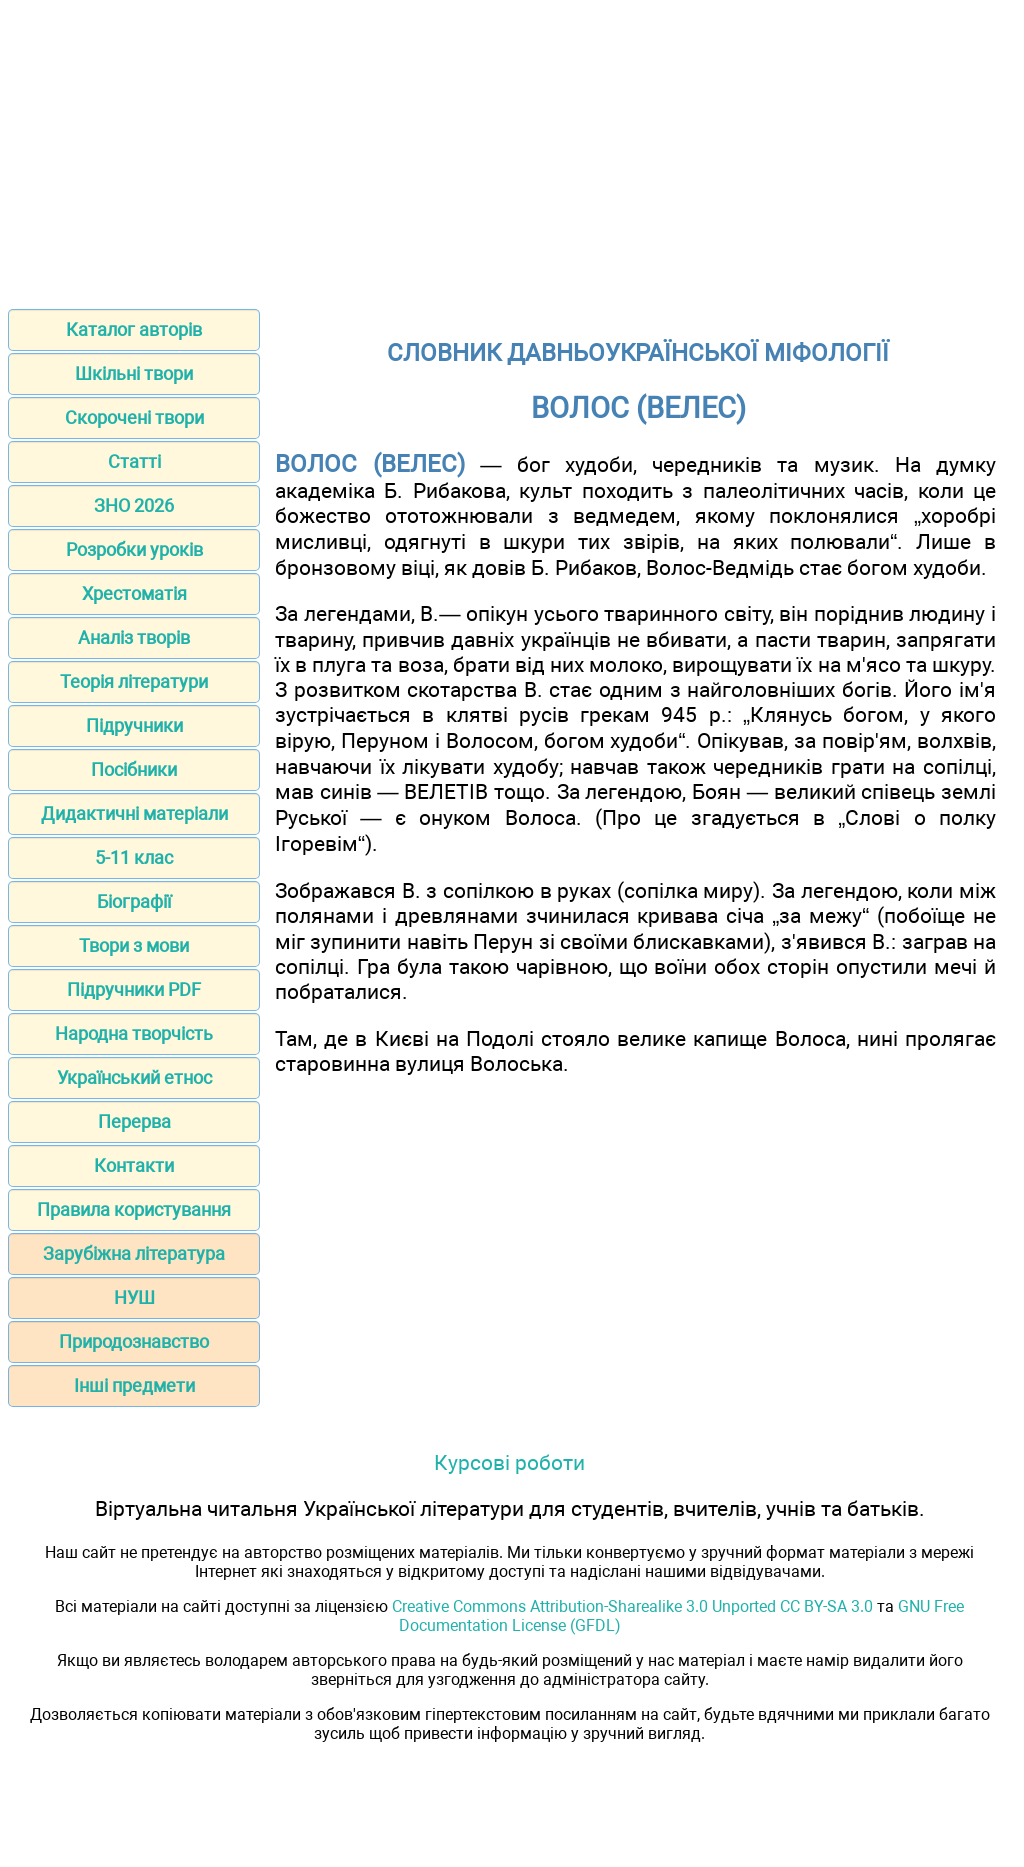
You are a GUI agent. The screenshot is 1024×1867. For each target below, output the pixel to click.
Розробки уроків (134, 549)
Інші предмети (134, 1385)
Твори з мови (134, 945)
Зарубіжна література (134, 1253)
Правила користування (134, 1209)
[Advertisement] (512, 148)
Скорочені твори (134, 417)
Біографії (134, 901)
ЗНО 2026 (134, 505)
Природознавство (134, 1341)
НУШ (134, 1297)
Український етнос (134, 1077)
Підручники (134, 725)
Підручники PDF (134, 989)
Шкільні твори (134, 373)
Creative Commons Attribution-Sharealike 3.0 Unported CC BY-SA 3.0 (632, 1606)
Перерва (134, 1121)
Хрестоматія (134, 593)
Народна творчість (134, 1033)
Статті (134, 461)
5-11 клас (134, 857)
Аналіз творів (134, 637)
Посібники (134, 769)
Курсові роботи (509, 1462)
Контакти (134, 1165)
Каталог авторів (134, 329)
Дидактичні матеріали (134, 813)
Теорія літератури (134, 681)
